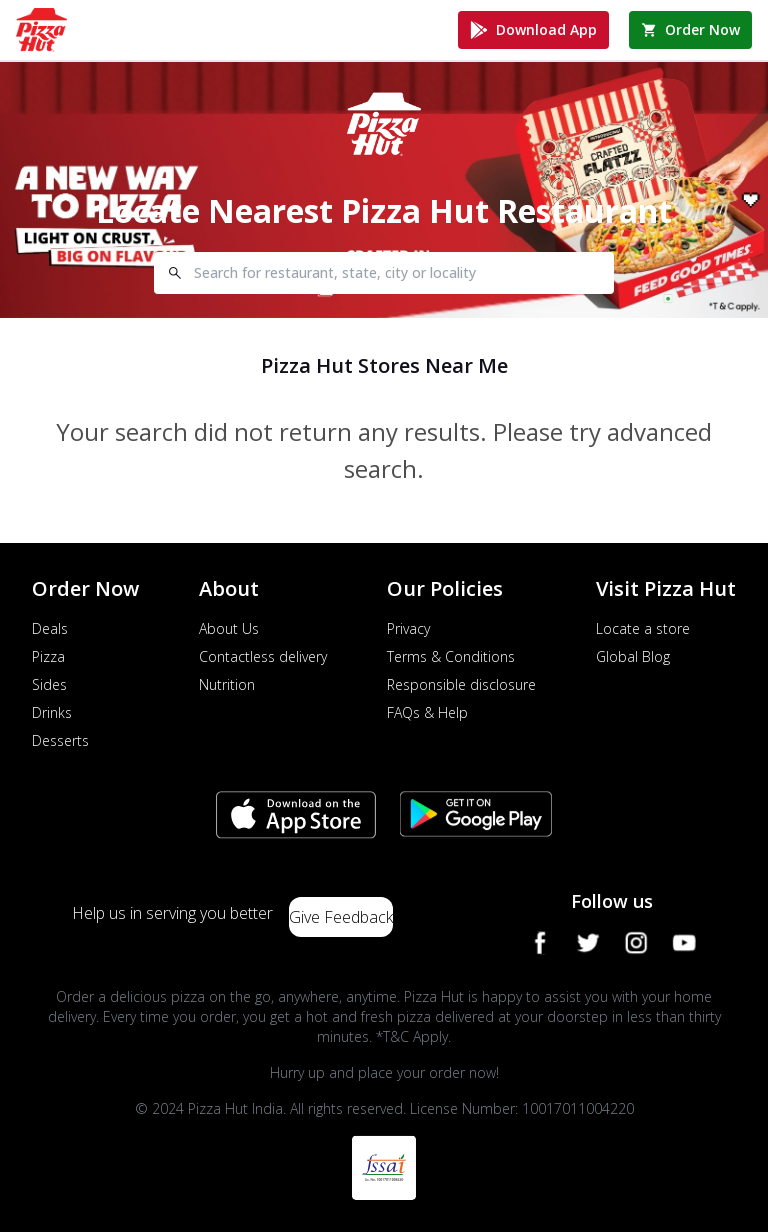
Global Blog (633, 656)
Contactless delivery (263, 656)
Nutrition (227, 684)
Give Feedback (341, 917)
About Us (229, 628)
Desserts (60, 740)
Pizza (48, 656)
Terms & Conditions (451, 656)
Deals (50, 628)
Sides (49, 684)
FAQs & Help (427, 712)
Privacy (408, 628)
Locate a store (643, 628)
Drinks (52, 712)
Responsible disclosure (461, 684)
